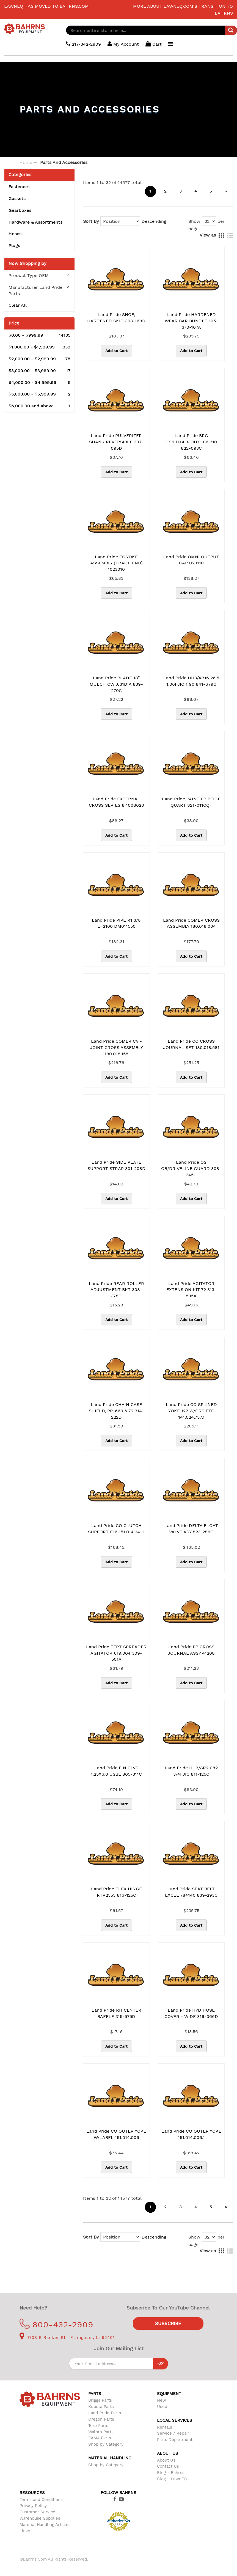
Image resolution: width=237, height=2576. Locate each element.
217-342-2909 (83, 44)
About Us (166, 2460)
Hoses (15, 233)
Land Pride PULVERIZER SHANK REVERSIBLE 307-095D (116, 442)
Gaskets (17, 198)
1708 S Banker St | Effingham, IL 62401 (67, 2337)
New (161, 2400)
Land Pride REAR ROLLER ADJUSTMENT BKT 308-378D (116, 1290)
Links (25, 2530)
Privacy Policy (33, 2505)
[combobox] (151, 30)
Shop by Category (105, 2444)
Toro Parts (98, 2425)
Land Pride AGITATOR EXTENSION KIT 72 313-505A (191, 1290)
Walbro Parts (101, 2431)
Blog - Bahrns (170, 2472)
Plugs (14, 245)
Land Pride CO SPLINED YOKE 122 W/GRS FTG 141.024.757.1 (191, 1411)
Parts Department (174, 2439)
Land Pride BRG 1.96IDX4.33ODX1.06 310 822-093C (191, 442)
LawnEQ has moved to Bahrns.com (46, 6)
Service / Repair (173, 2433)
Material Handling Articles (45, 2524)
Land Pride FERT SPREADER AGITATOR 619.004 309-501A (116, 1653)
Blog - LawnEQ (172, 2478)
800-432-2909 (56, 2324)
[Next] (226, 191)
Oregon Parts (101, 2419)
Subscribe (168, 2323)
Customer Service (37, 2511)
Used (162, 2406)
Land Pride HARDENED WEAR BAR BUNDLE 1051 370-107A (191, 321)
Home (26, 162)
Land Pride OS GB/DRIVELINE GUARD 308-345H (191, 1168)
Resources (32, 2492)
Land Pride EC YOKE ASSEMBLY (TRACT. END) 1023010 (116, 563)
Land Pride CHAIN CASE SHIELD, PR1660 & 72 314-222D (116, 1411)
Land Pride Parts (104, 2412)
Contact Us (168, 2466)
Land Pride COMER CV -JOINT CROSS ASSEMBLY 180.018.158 (116, 1047)
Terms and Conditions (41, 2499)
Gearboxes (20, 210)
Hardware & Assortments (35, 222)
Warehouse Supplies (40, 2518)
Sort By (91, 221)
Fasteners (19, 186)
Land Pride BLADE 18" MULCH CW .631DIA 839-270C (116, 684)
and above (39, 406)
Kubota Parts (101, 2406)
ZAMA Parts (99, 2437)
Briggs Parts (100, 2400)
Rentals (164, 2427)
